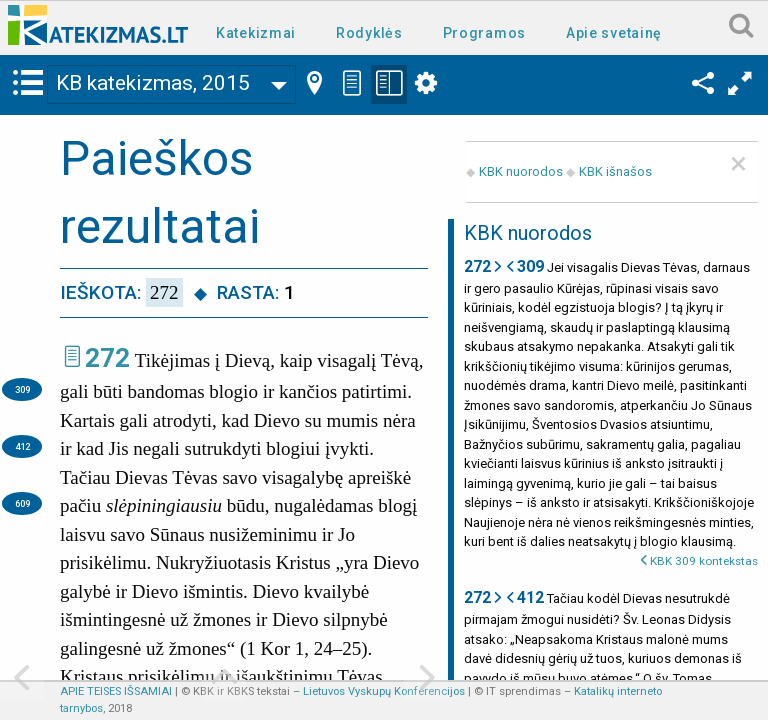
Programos (484, 33)
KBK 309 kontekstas (704, 561)
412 (22, 446)
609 (22, 503)
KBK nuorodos (521, 171)
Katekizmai (256, 33)
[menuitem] (260, 31)
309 (22, 389)
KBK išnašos (615, 171)
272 (107, 358)
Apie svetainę (614, 33)
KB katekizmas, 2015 (153, 83)
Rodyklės (369, 33)
